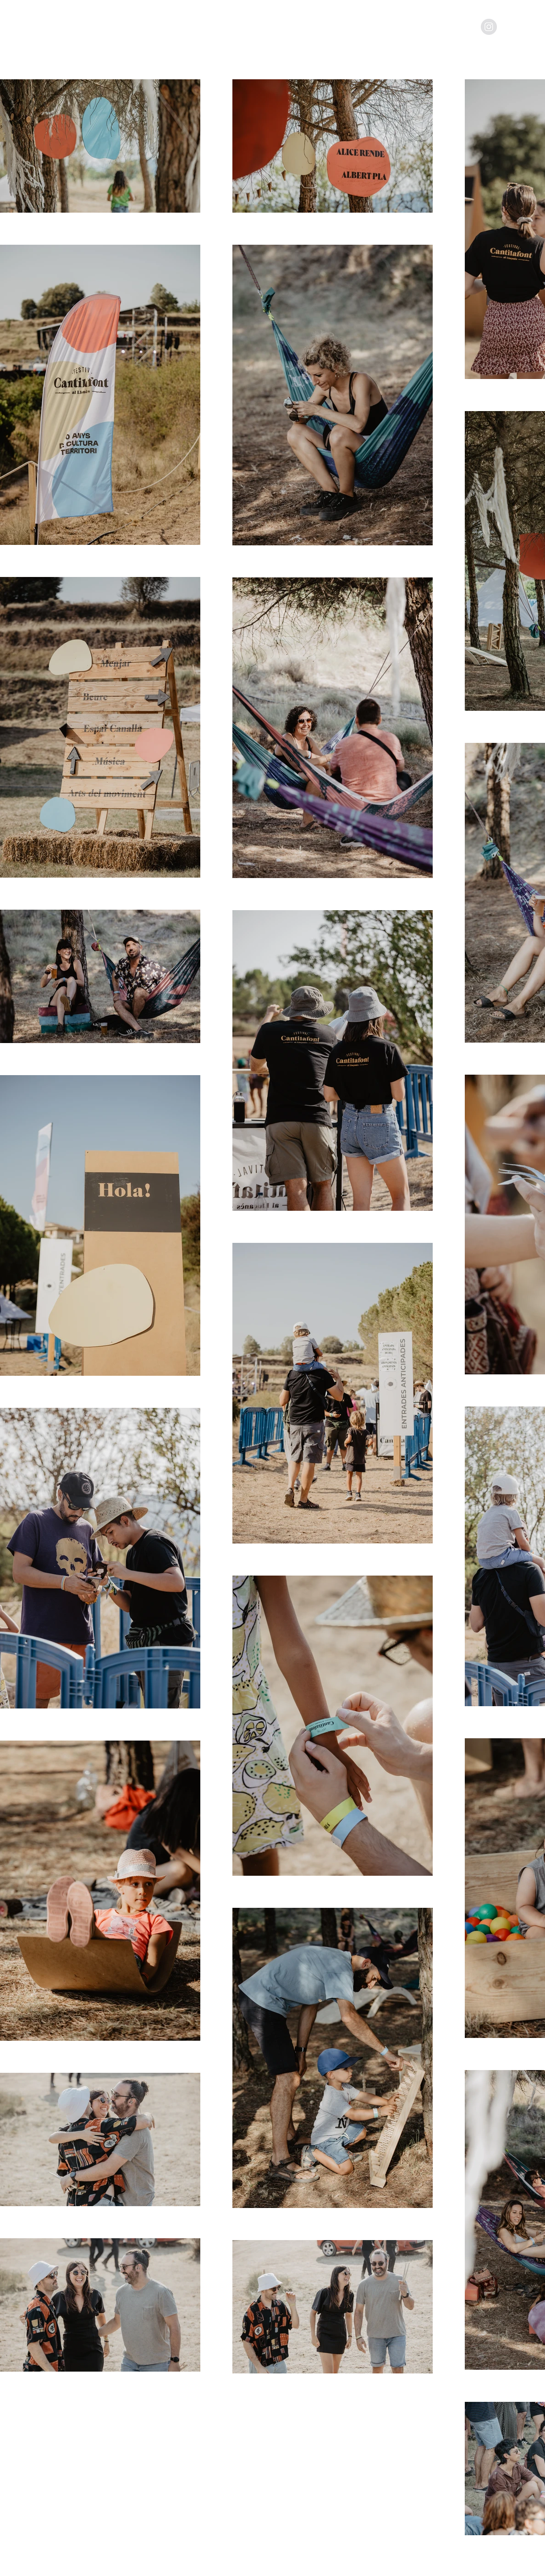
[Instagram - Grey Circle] (489, 27)
